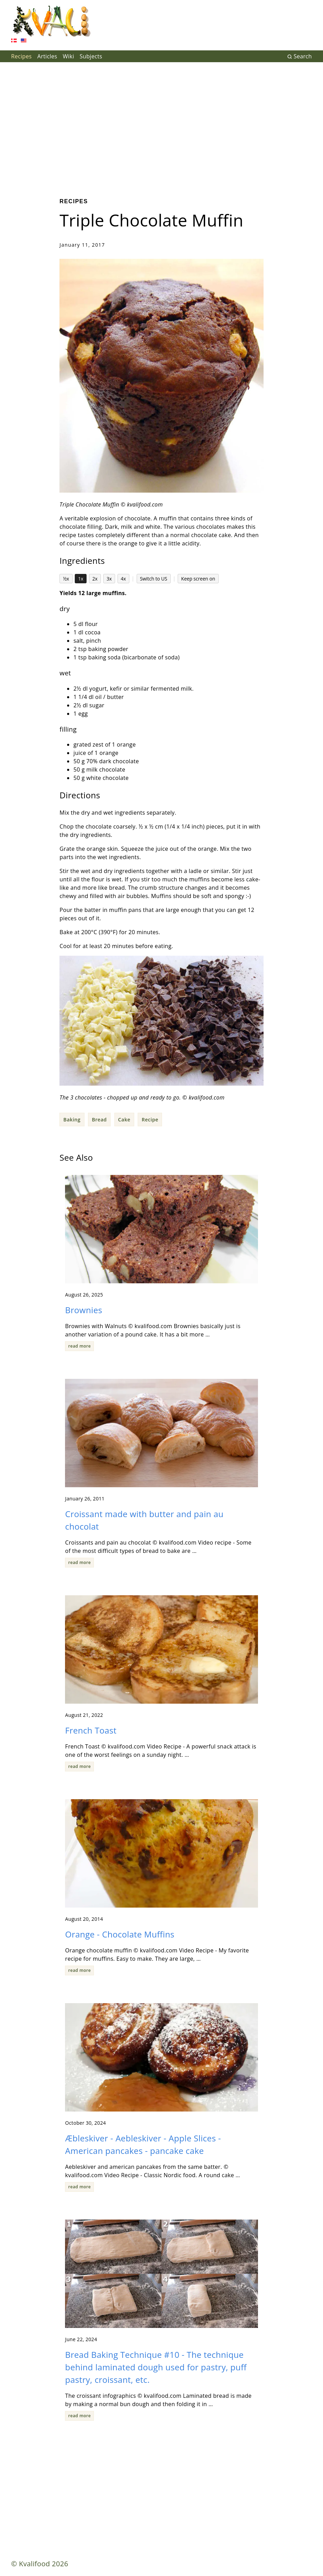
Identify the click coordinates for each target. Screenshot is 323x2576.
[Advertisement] (161, 124)
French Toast (90, 1730)
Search (299, 56)
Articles (47, 56)
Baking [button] (71, 1119)
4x (123, 578)
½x (66, 578)
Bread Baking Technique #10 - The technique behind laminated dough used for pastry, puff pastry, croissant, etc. (156, 2367)
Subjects (91, 56)
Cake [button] (124, 1119)
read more (79, 1346)
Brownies (83, 1310)
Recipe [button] (150, 1119)
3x (109, 578)
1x (80, 578)
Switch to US (153, 578)
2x (95, 578)
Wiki (68, 56)
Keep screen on (198, 578)
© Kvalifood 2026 (39, 2563)
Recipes (21, 56)
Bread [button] (99, 1119)
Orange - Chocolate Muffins (119, 1934)
